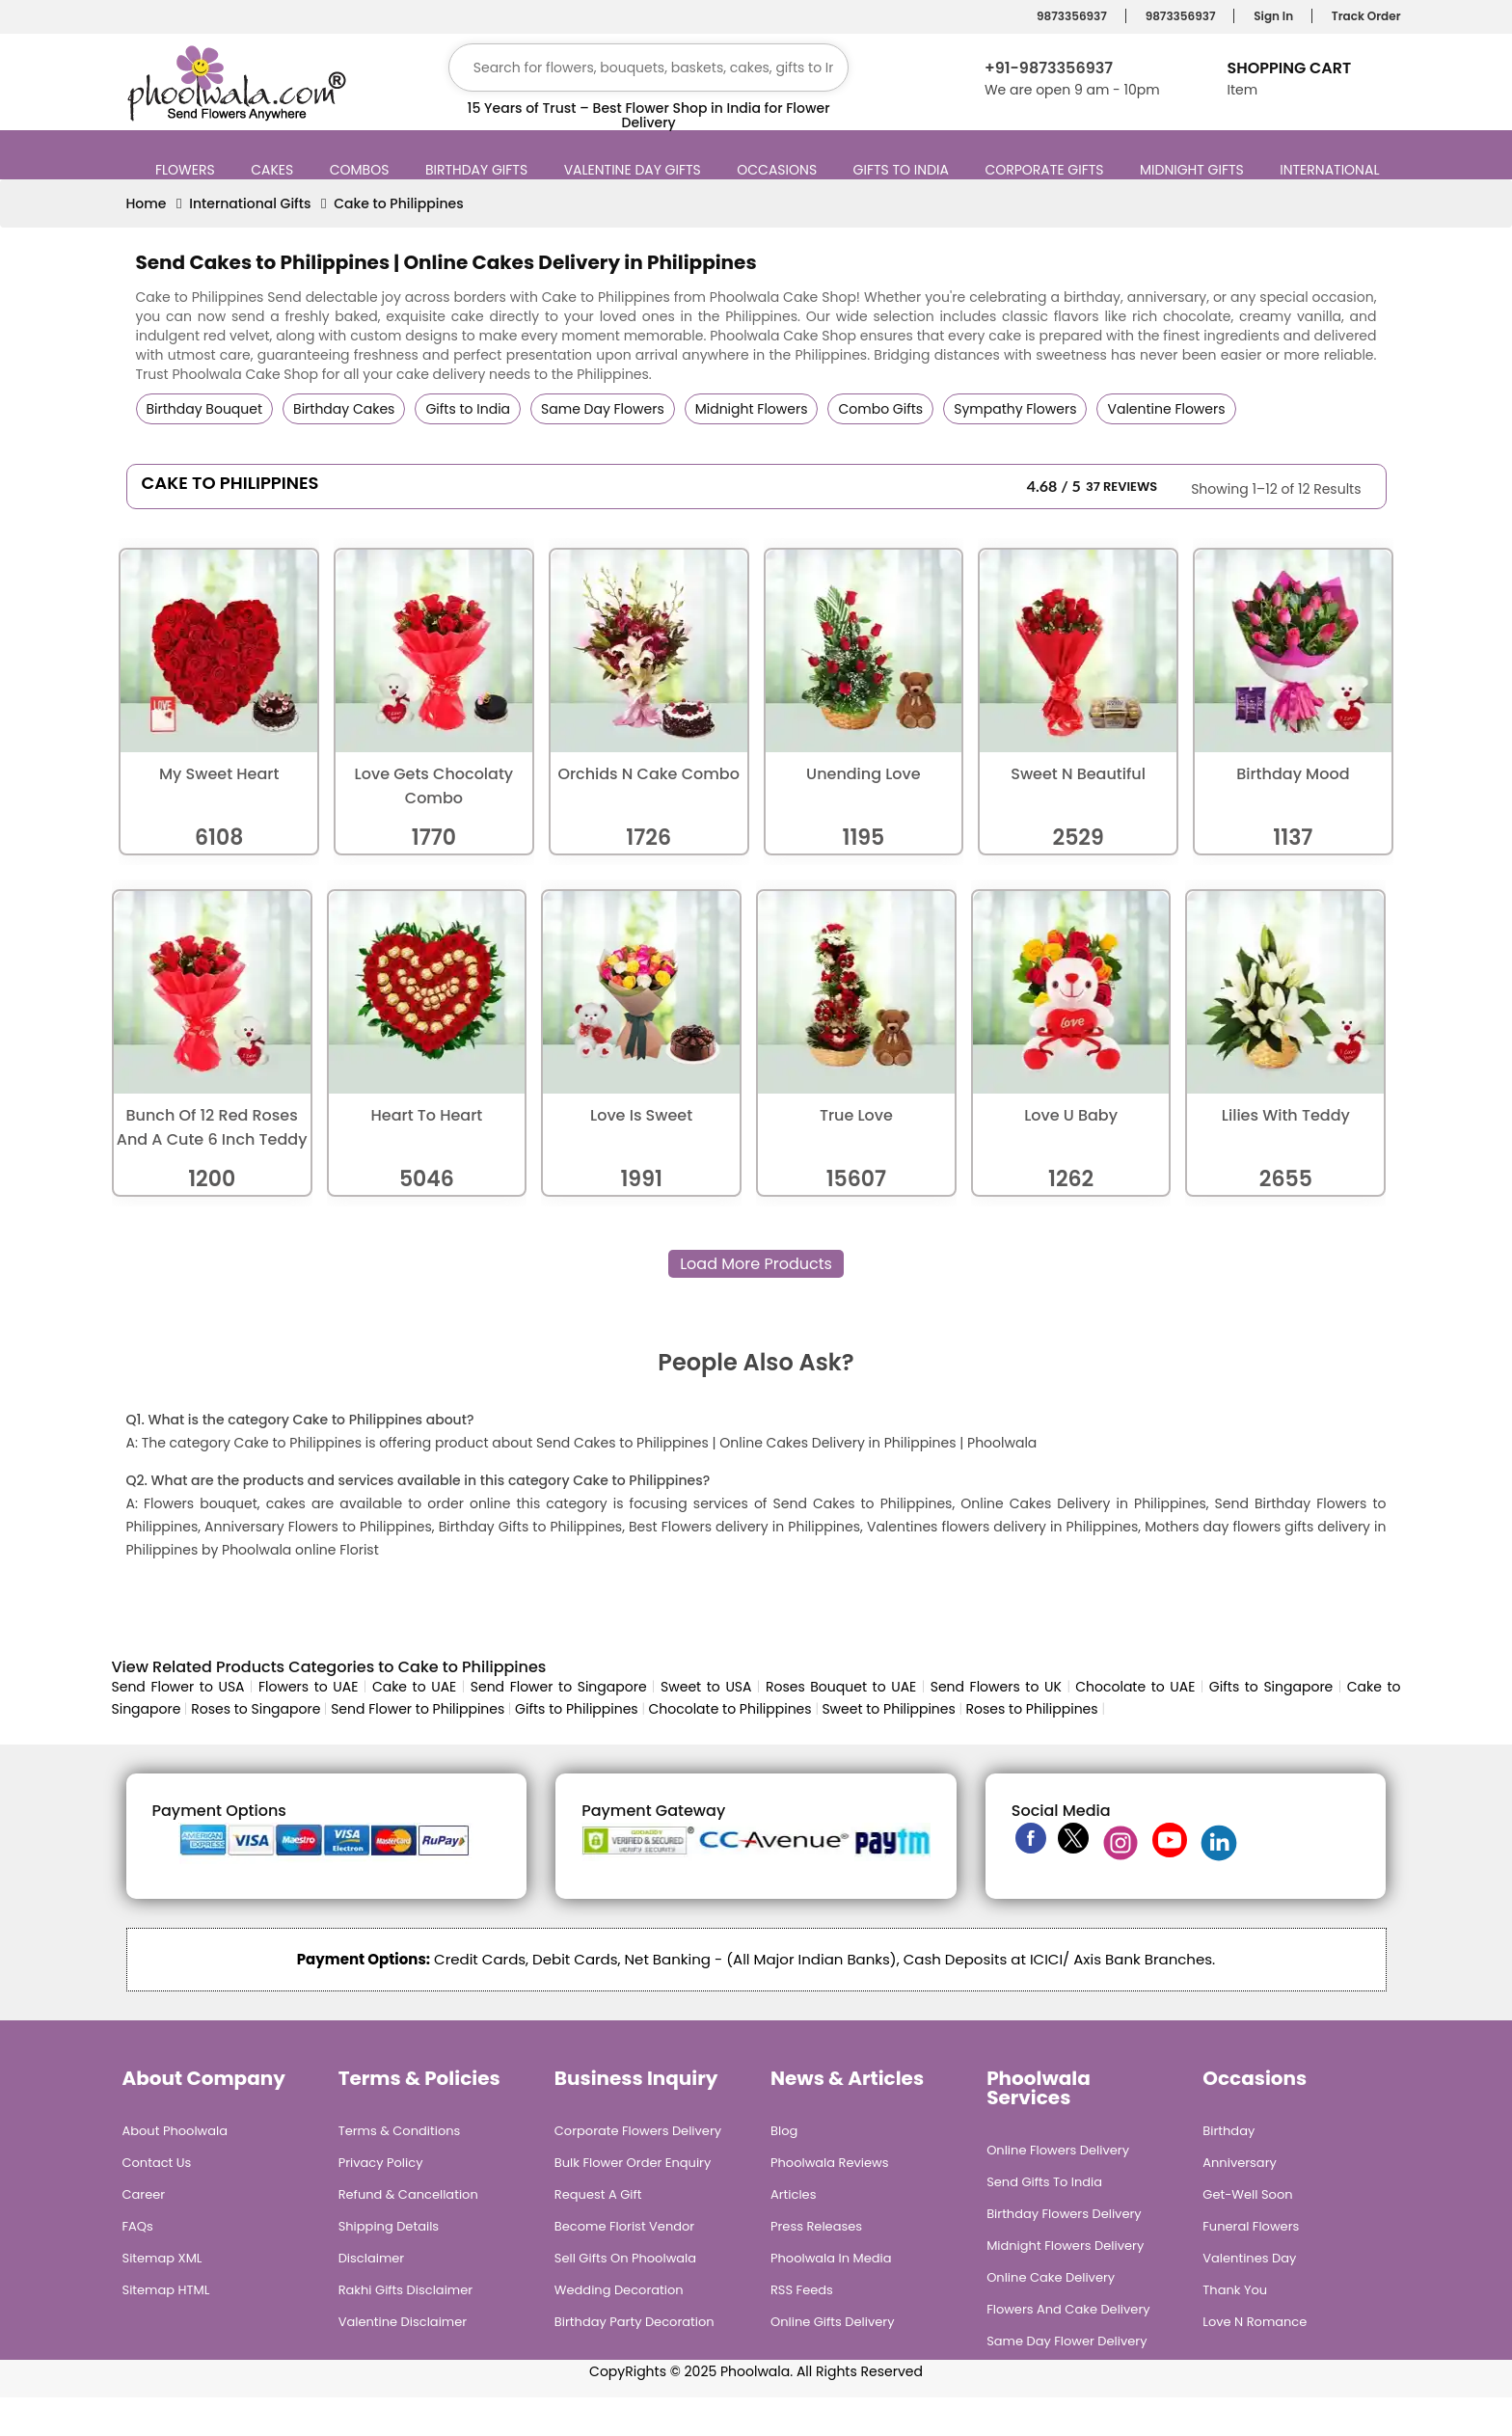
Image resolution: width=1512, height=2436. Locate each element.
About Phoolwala (175, 2131)
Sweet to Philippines (888, 1709)
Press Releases (816, 2226)
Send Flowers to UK (996, 1686)
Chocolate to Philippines (729, 1709)
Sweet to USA (706, 1686)
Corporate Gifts (1046, 169)
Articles (793, 2194)
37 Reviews (1121, 486)
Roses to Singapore (255, 1709)
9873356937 (1069, 16)
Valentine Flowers (1166, 409)
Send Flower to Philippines (417, 1709)
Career (144, 2194)
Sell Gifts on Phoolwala (625, 2258)
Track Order (1363, 16)
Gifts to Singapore (1271, 1686)
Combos (362, 169)
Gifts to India (903, 169)
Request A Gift (598, 2194)
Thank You (1234, 2290)
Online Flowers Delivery (1057, 2150)
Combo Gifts (880, 409)
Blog (783, 2131)
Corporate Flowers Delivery (637, 2131)
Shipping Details (388, 2226)
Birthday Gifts (478, 169)
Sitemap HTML (166, 2290)
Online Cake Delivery (1050, 2277)
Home (146, 203)
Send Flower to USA (178, 1686)
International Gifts (249, 203)
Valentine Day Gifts (635, 169)
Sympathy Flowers (1015, 409)
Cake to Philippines (399, 203)
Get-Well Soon (1247, 2194)
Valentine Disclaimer (402, 2322)
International (1332, 169)
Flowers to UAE (308, 1686)
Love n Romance (1254, 2322)
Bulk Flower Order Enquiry (632, 2162)
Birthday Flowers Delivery (1064, 2214)
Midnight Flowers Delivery (1065, 2245)
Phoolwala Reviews (829, 2162)
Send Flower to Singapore (559, 1686)
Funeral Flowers (1250, 2226)
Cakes (274, 169)
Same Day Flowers (602, 409)
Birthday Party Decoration (634, 2322)
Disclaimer (371, 2258)
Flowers (187, 169)
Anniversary (1239, 2162)
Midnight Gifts (1194, 169)
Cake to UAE (414, 1686)
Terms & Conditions (399, 2131)
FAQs (137, 2226)
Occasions (779, 169)
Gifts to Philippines (576, 1709)
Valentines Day (1249, 2258)
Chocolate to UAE (1135, 1686)
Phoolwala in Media (831, 2258)
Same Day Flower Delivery (1066, 2341)
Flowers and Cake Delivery (1067, 2309)
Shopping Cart (1289, 68)
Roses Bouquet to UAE (841, 1686)
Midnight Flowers (751, 409)
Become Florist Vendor (624, 2226)
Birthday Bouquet (205, 409)
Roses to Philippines (1032, 1709)
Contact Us (157, 2162)
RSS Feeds (801, 2290)
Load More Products (756, 1264)
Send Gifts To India (1044, 2182)
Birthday (1228, 2131)
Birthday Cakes (343, 409)
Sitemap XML (162, 2258)
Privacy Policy (380, 2162)
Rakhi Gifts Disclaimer (405, 2290)
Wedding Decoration (619, 2290)
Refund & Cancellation (408, 2194)
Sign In (1270, 16)
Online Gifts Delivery (832, 2322)
